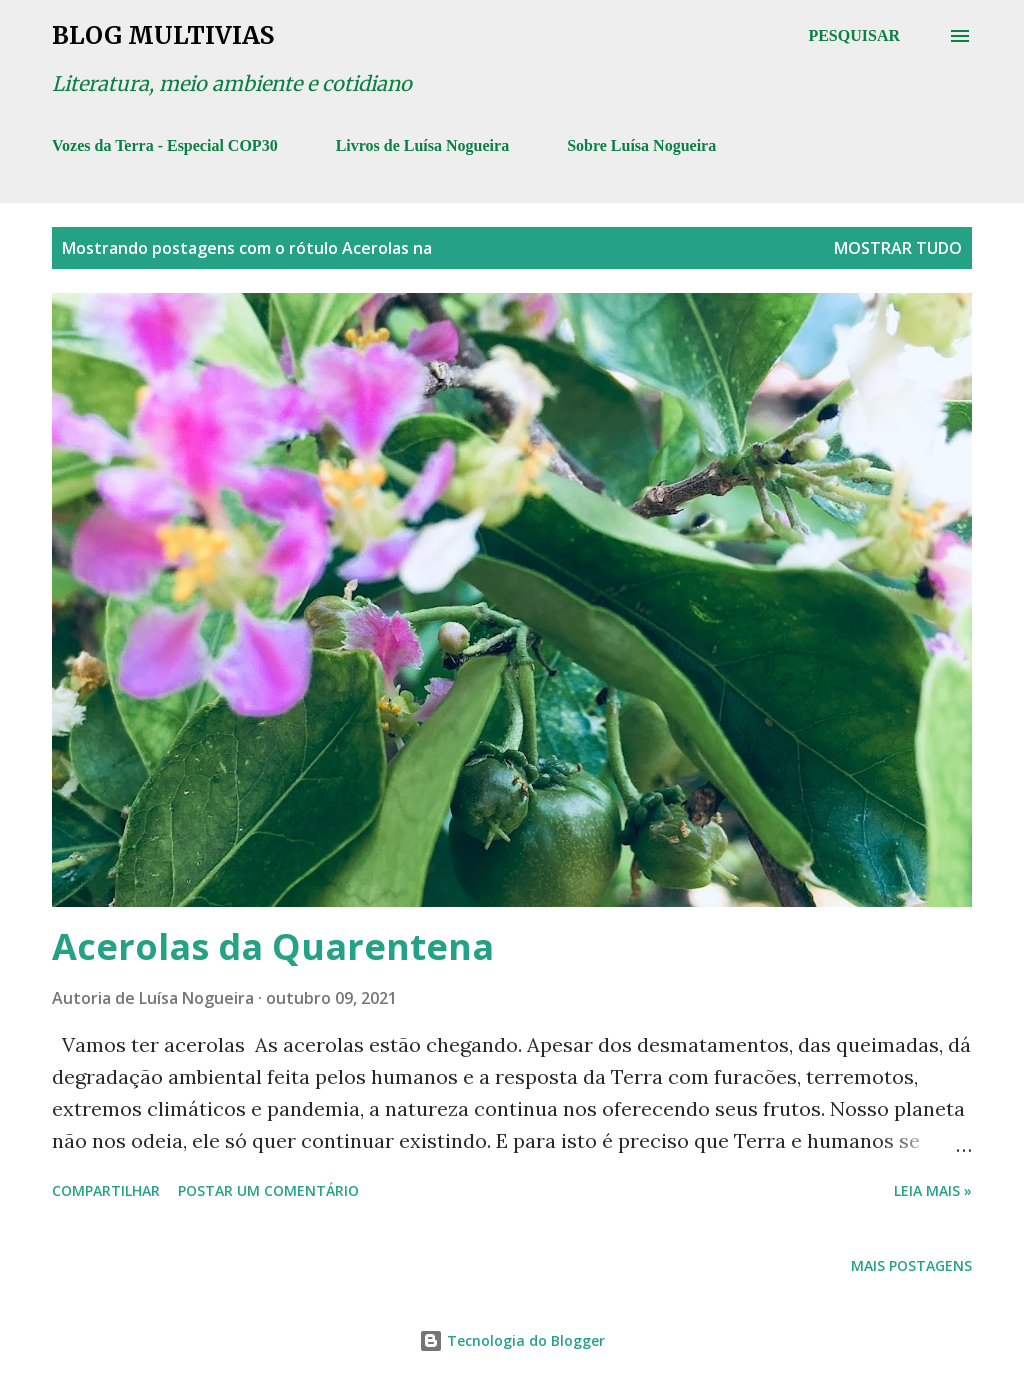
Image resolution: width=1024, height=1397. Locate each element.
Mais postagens (911, 1265)
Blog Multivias (163, 35)
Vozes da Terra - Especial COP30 (165, 145)
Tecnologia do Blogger (512, 1340)
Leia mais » (933, 1190)
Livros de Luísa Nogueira (423, 145)
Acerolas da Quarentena (273, 946)
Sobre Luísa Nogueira (641, 145)
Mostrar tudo (898, 248)
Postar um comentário (268, 1190)
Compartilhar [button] (106, 1190)
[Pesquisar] (854, 36)
